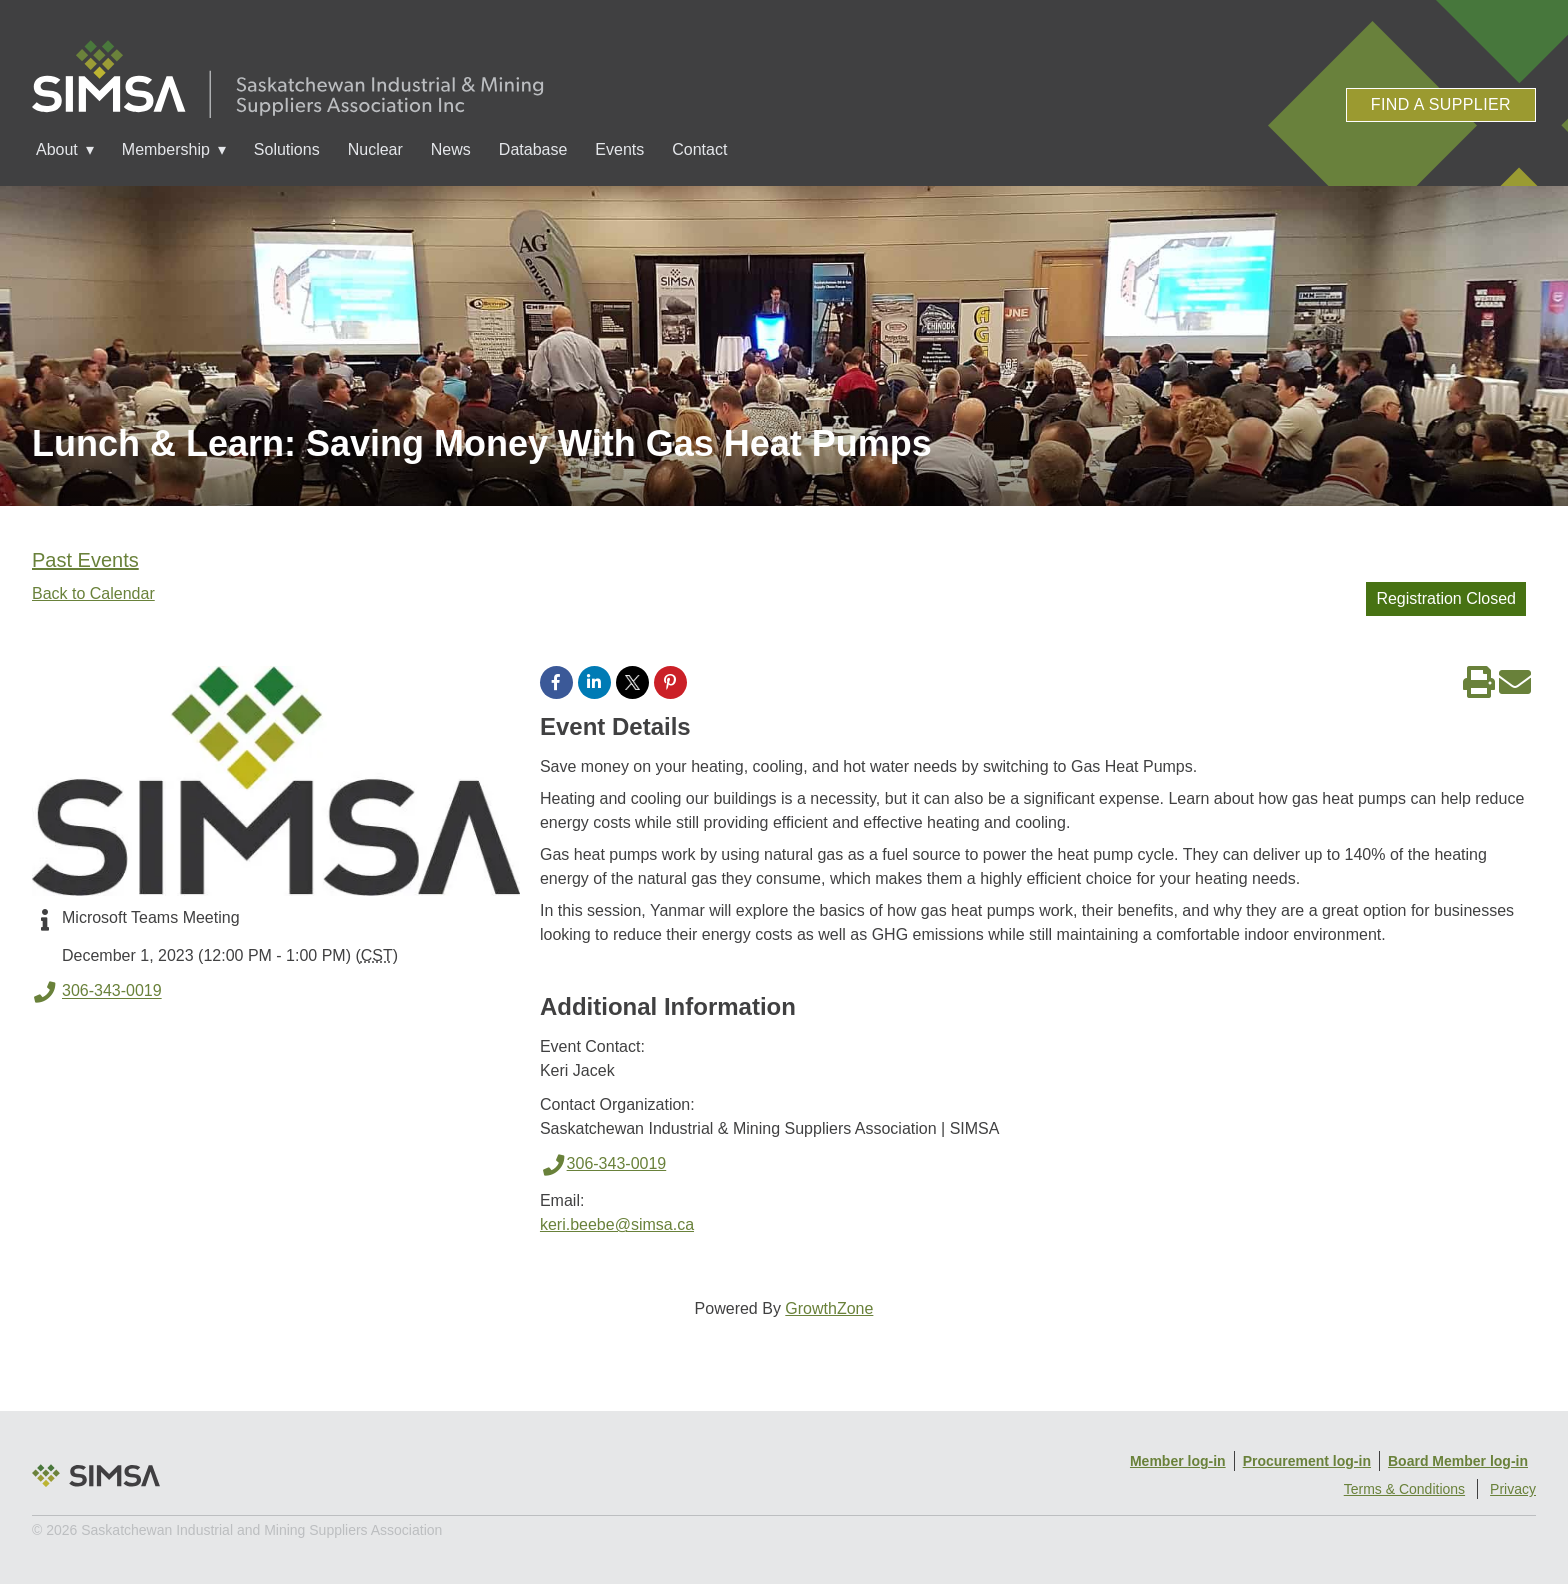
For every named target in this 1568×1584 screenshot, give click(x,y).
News (451, 149)
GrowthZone (829, 1308)
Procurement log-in (1307, 1461)
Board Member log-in (1458, 1461)
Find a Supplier (1441, 104)
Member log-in (1178, 1461)
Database (533, 149)
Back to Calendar (93, 593)
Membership (166, 149)
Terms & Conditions (1404, 1489)
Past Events (85, 560)
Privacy (1513, 1489)
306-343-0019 (97, 992)
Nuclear (375, 149)
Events (619, 149)
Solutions (287, 149)
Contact (699, 149)
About (57, 149)
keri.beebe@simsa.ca (617, 1224)
